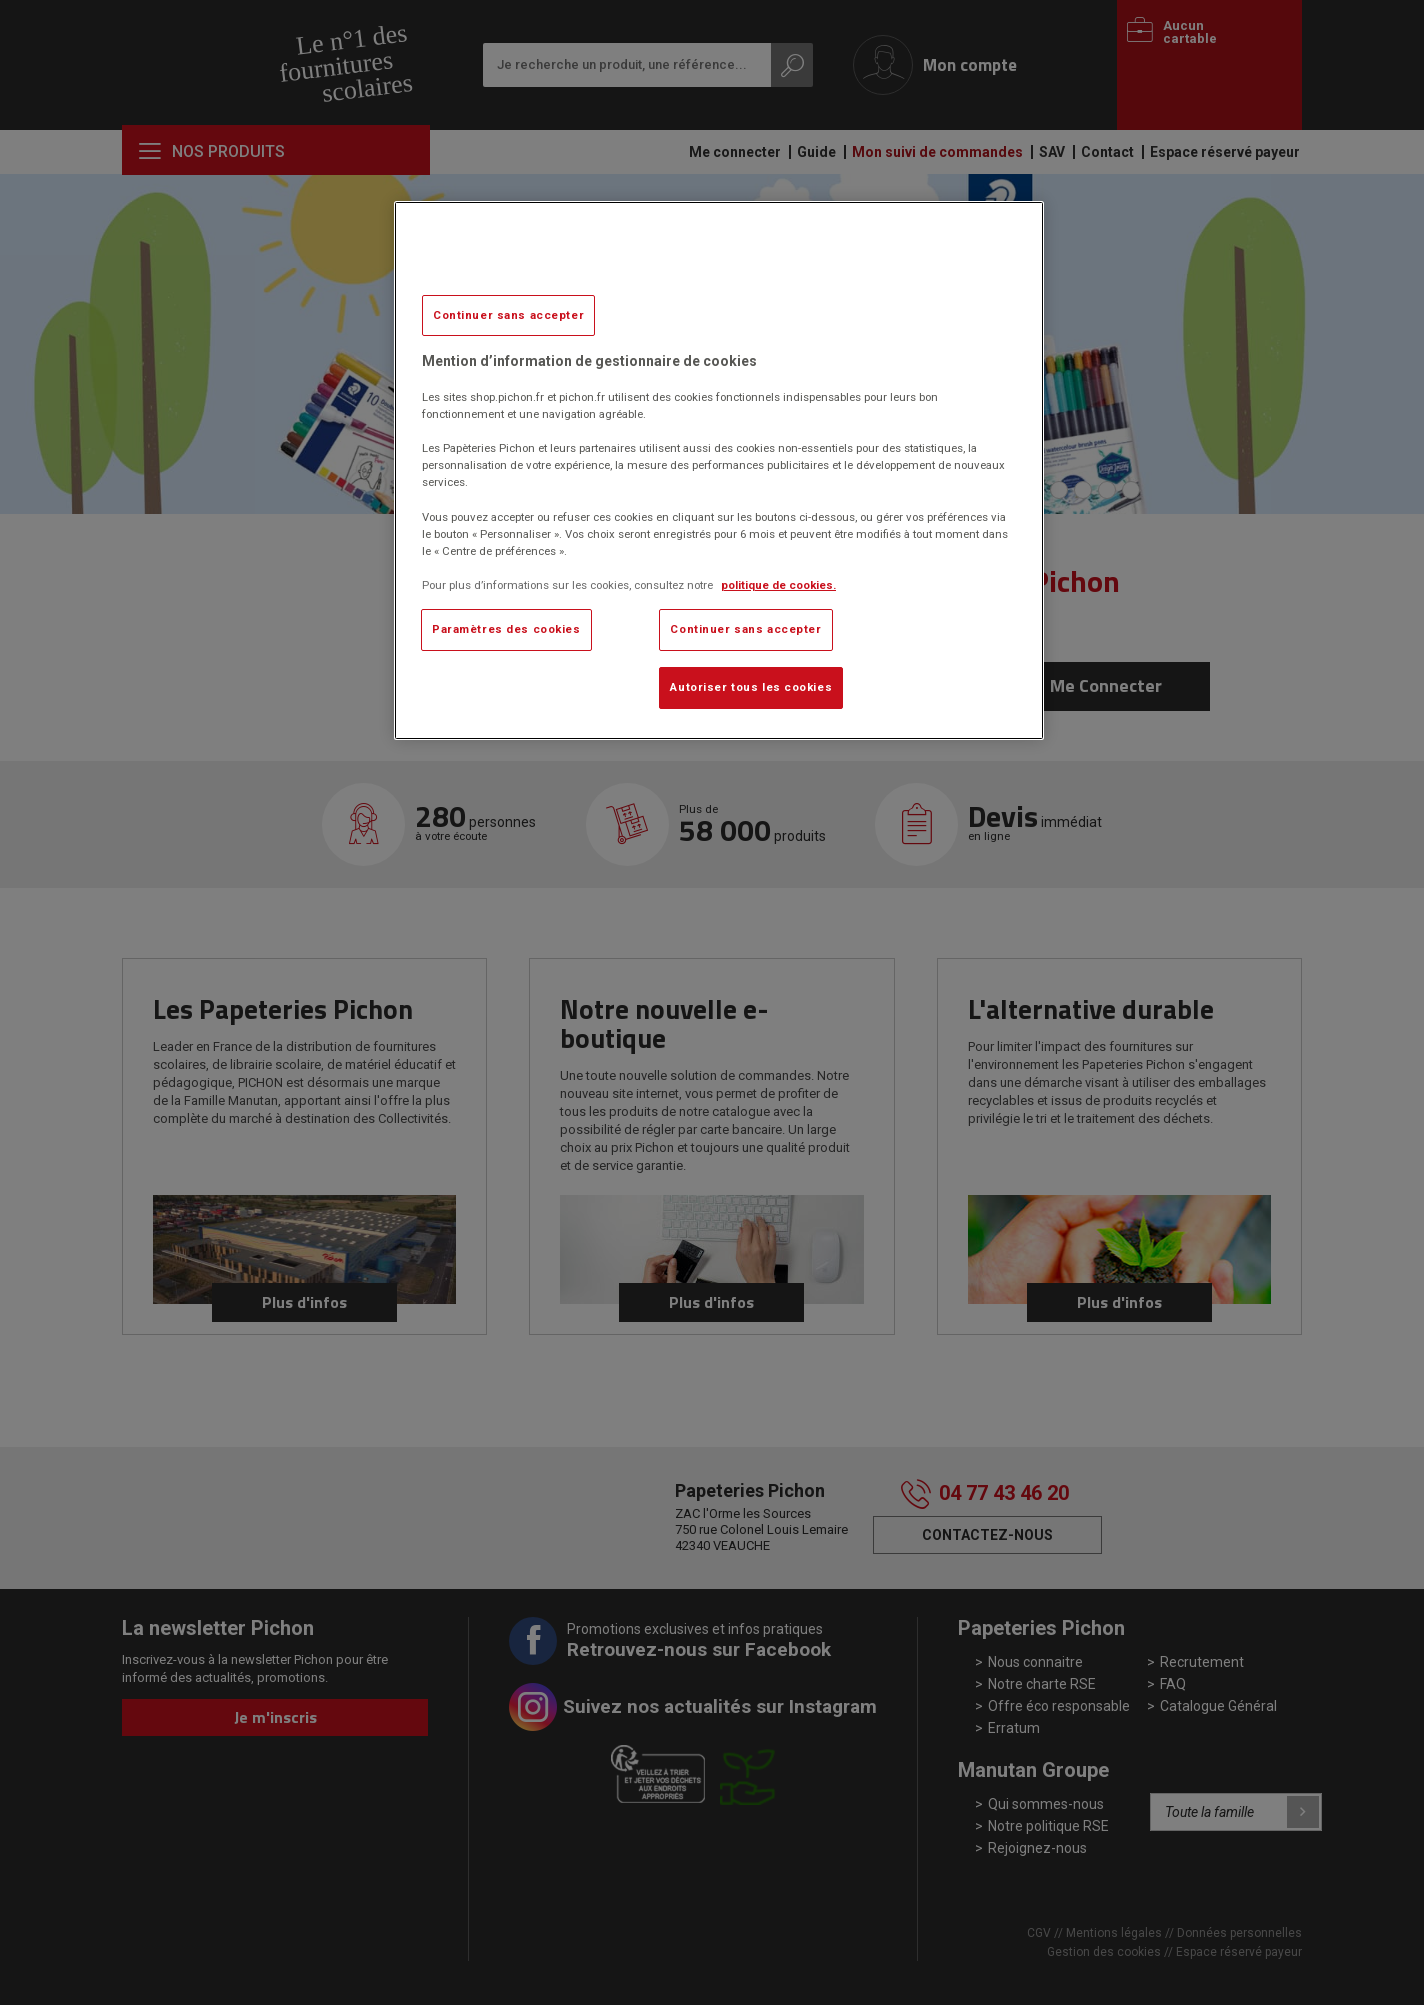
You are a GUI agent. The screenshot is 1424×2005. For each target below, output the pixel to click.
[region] (719, 470)
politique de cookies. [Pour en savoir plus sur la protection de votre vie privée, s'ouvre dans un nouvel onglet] (778, 585)
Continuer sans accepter (508, 315)
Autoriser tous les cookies (751, 687)
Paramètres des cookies (506, 629)
